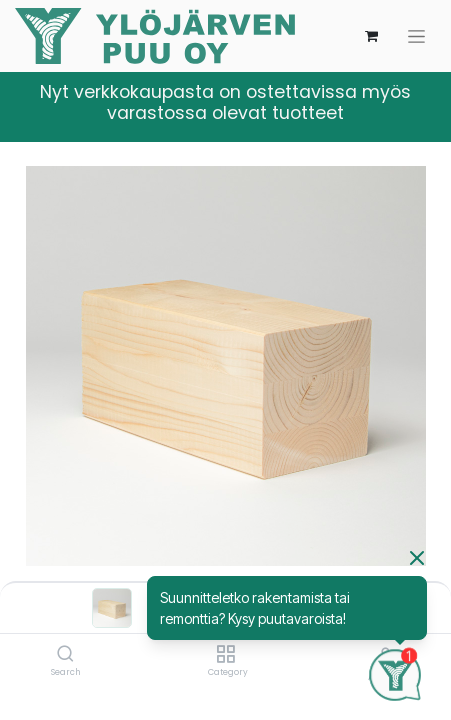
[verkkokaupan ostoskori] (371, 36)
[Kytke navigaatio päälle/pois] (416, 36)
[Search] (65, 655)
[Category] (225, 655)
